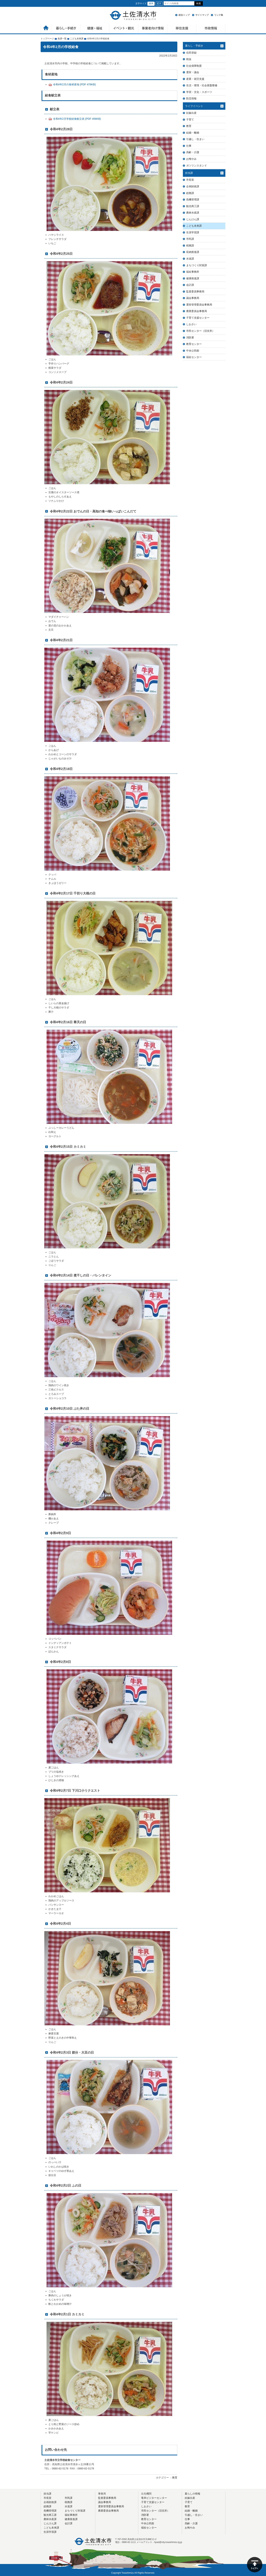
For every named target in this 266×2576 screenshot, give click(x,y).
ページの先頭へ (254, 2564)
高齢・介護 (192, 152)
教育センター (194, 343)
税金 (188, 59)
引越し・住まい (195, 139)
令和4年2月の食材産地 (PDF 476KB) (74, 84)
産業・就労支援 (195, 78)
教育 (174, 2477)
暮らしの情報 (192, 2493)
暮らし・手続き (194, 45)
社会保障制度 (194, 65)
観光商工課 (192, 206)
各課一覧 (62, 38)
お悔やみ (191, 158)
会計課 (190, 284)
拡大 (159, 3)
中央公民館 (192, 350)
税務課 (190, 245)
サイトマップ (202, 15)
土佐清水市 (133, 15)
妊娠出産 (191, 112)
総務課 (190, 193)
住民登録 (191, 52)
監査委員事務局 (195, 291)
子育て (190, 119)
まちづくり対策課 (196, 265)
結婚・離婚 (192, 132)
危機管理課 (192, 199)
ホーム (46, 29)
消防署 (190, 337)
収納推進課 (192, 251)
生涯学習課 (192, 232)
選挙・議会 (192, 72)
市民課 (190, 238)
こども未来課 (76, 38)
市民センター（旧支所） (200, 330)
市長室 (190, 179)
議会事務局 (192, 297)
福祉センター (194, 357)
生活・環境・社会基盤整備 (201, 85)
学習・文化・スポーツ (199, 92)
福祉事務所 (192, 271)
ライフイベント (194, 106)
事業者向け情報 (152, 29)
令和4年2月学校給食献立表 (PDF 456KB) (77, 118)
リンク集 (218, 15)
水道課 (190, 258)
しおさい (191, 324)
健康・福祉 (94, 29)
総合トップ (184, 15)
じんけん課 (192, 219)
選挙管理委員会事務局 (199, 304)
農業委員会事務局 (196, 311)
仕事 (188, 145)
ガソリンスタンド (196, 165)
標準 (151, 3)
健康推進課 (192, 278)
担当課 (189, 172)
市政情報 (210, 29)
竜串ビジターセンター (154, 2497)
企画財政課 (192, 186)
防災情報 (191, 98)
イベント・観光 (123, 29)
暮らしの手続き (65, 29)
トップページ (47, 38)
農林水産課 (192, 212)
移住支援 (181, 29)
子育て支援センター (197, 317)
